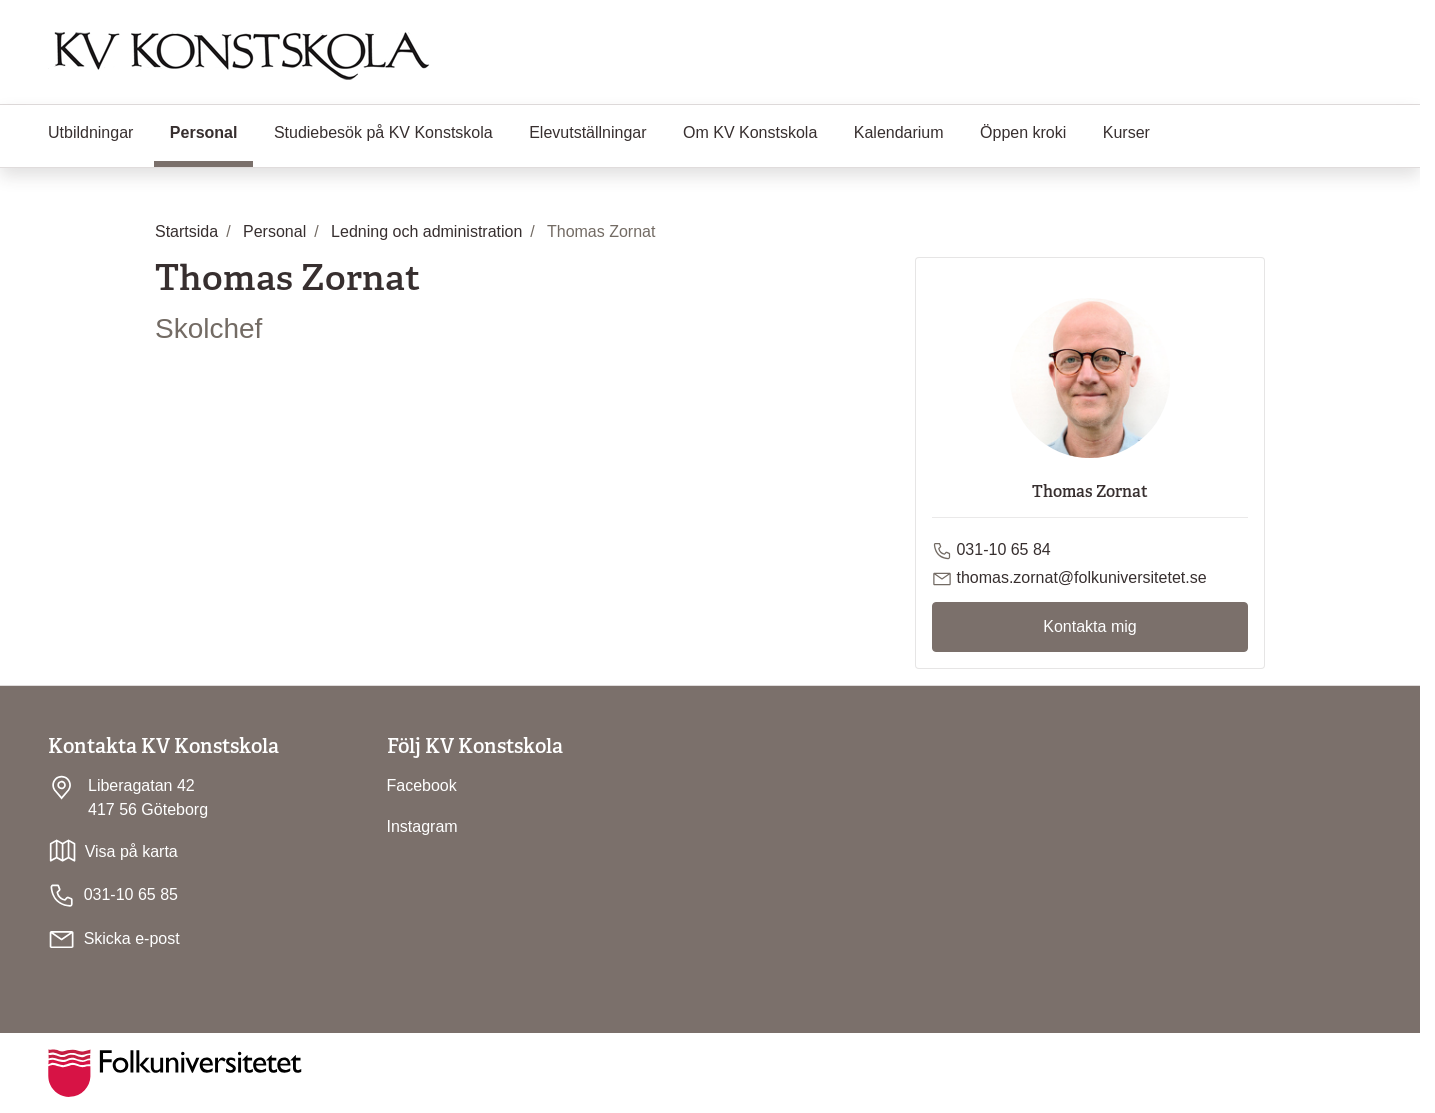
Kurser (1126, 132)
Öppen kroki (1023, 132)
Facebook (422, 785)
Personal (212, 131)
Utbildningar (90, 132)
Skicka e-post (132, 938)
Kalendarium (899, 132)
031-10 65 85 (113, 895)
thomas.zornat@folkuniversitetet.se (1081, 577)
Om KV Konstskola (750, 132)
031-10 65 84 (1003, 549)
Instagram (422, 826)
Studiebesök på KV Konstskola (383, 132)
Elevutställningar (587, 132)
